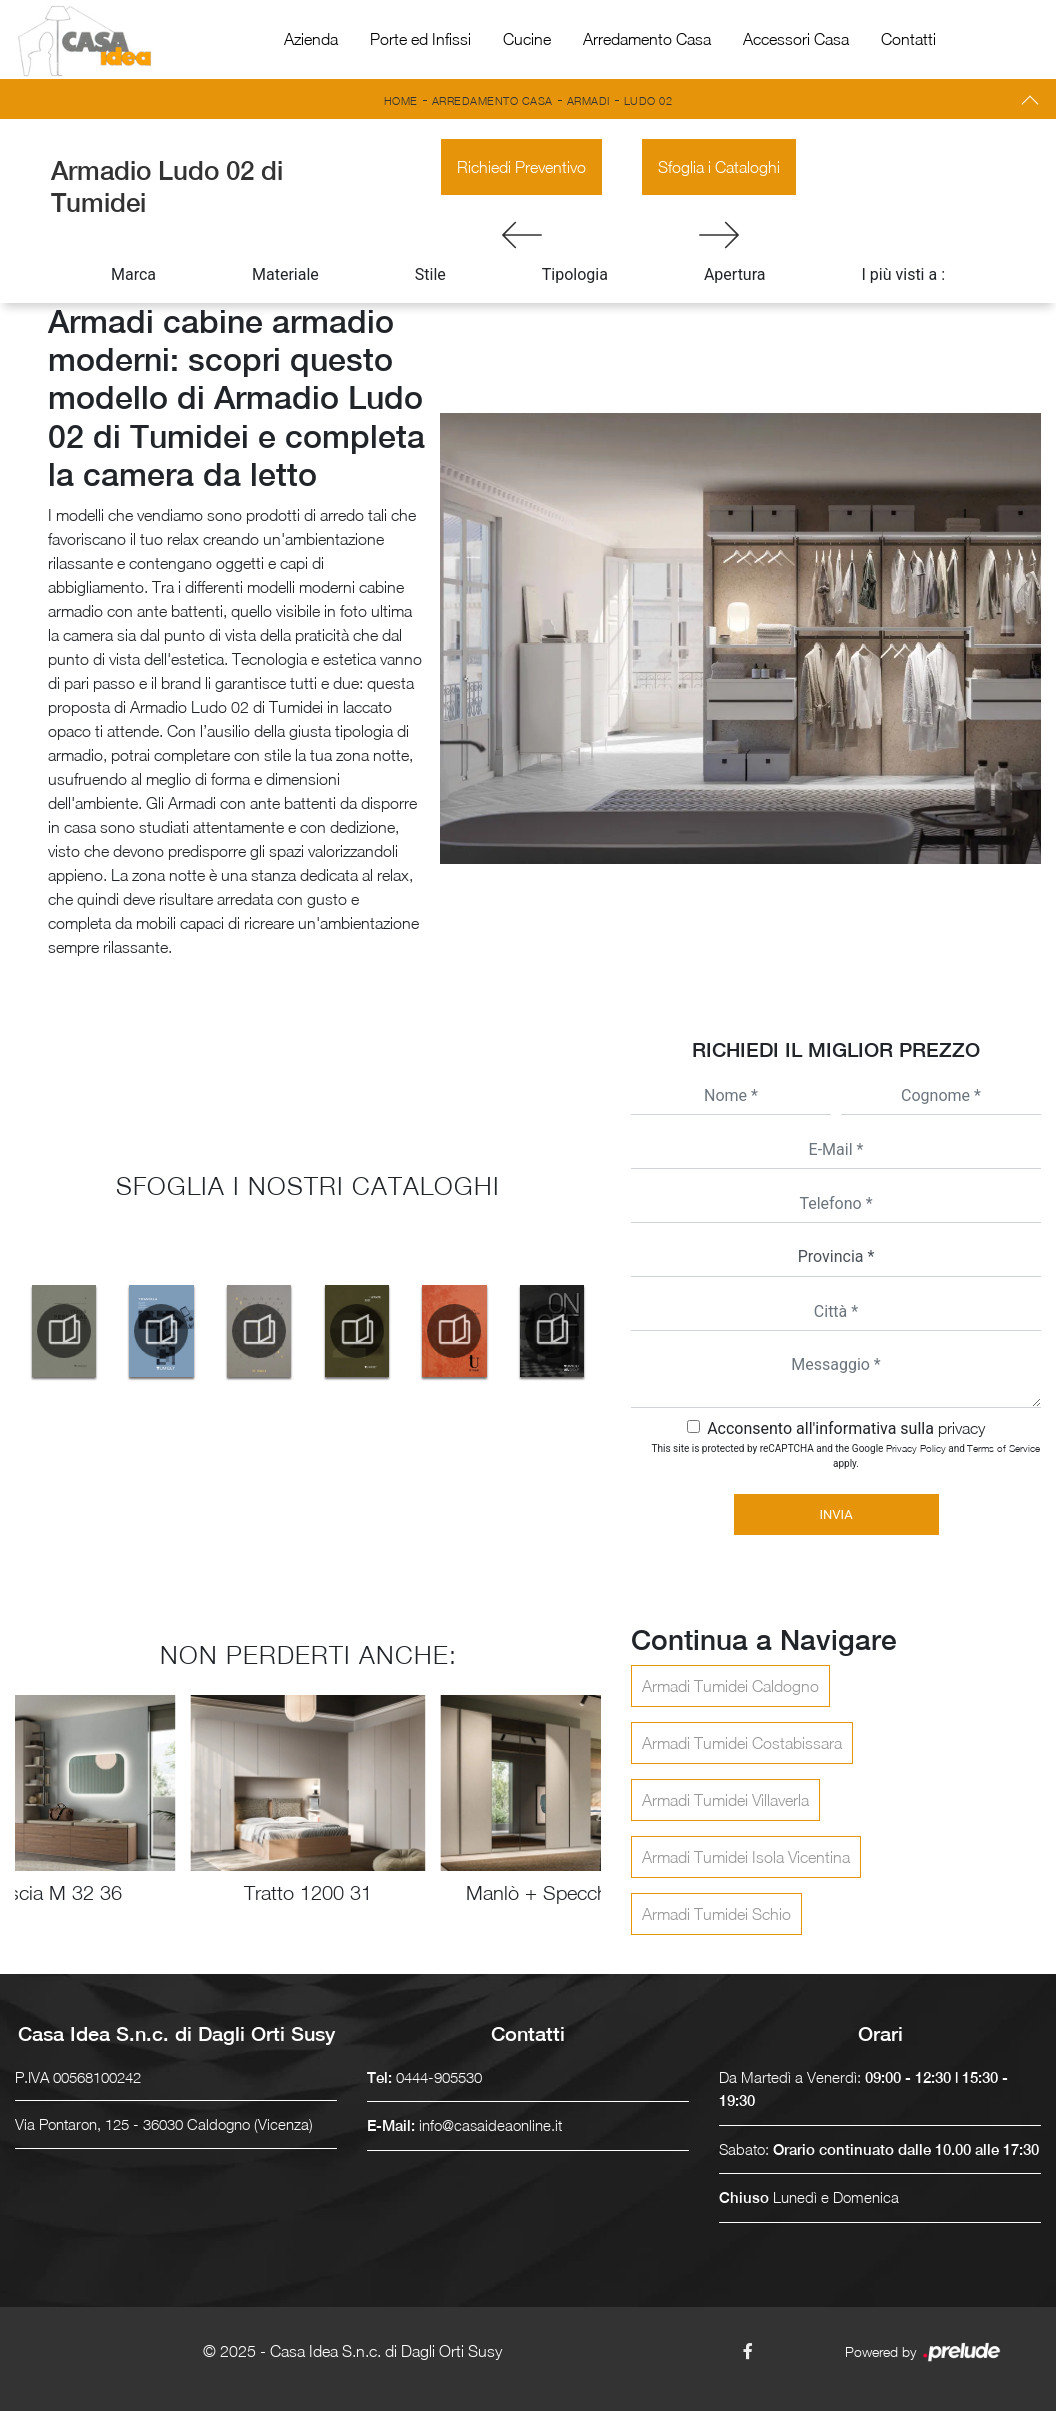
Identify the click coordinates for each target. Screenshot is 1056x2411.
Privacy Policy (916, 1448)
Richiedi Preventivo (521, 167)
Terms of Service (1003, 1448)
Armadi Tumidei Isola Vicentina (746, 1857)
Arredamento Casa (647, 39)
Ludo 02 (648, 100)
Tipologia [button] (575, 274)
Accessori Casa (796, 39)
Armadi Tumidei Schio (716, 1914)
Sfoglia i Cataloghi (719, 167)
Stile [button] (430, 274)
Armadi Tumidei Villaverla (725, 1800)
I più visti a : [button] (904, 274)
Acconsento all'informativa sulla (846, 1428)
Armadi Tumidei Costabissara (742, 1743)
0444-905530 (439, 2077)
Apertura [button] (735, 274)
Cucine (527, 39)
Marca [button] (133, 274)
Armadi (588, 100)
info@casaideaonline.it (490, 2125)
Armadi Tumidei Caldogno (730, 1686)
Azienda (311, 39)
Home (401, 100)
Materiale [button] (285, 274)
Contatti (908, 39)
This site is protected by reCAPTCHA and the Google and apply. (846, 1455)
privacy (961, 1428)
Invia (835, 1514)
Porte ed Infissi (420, 39)
